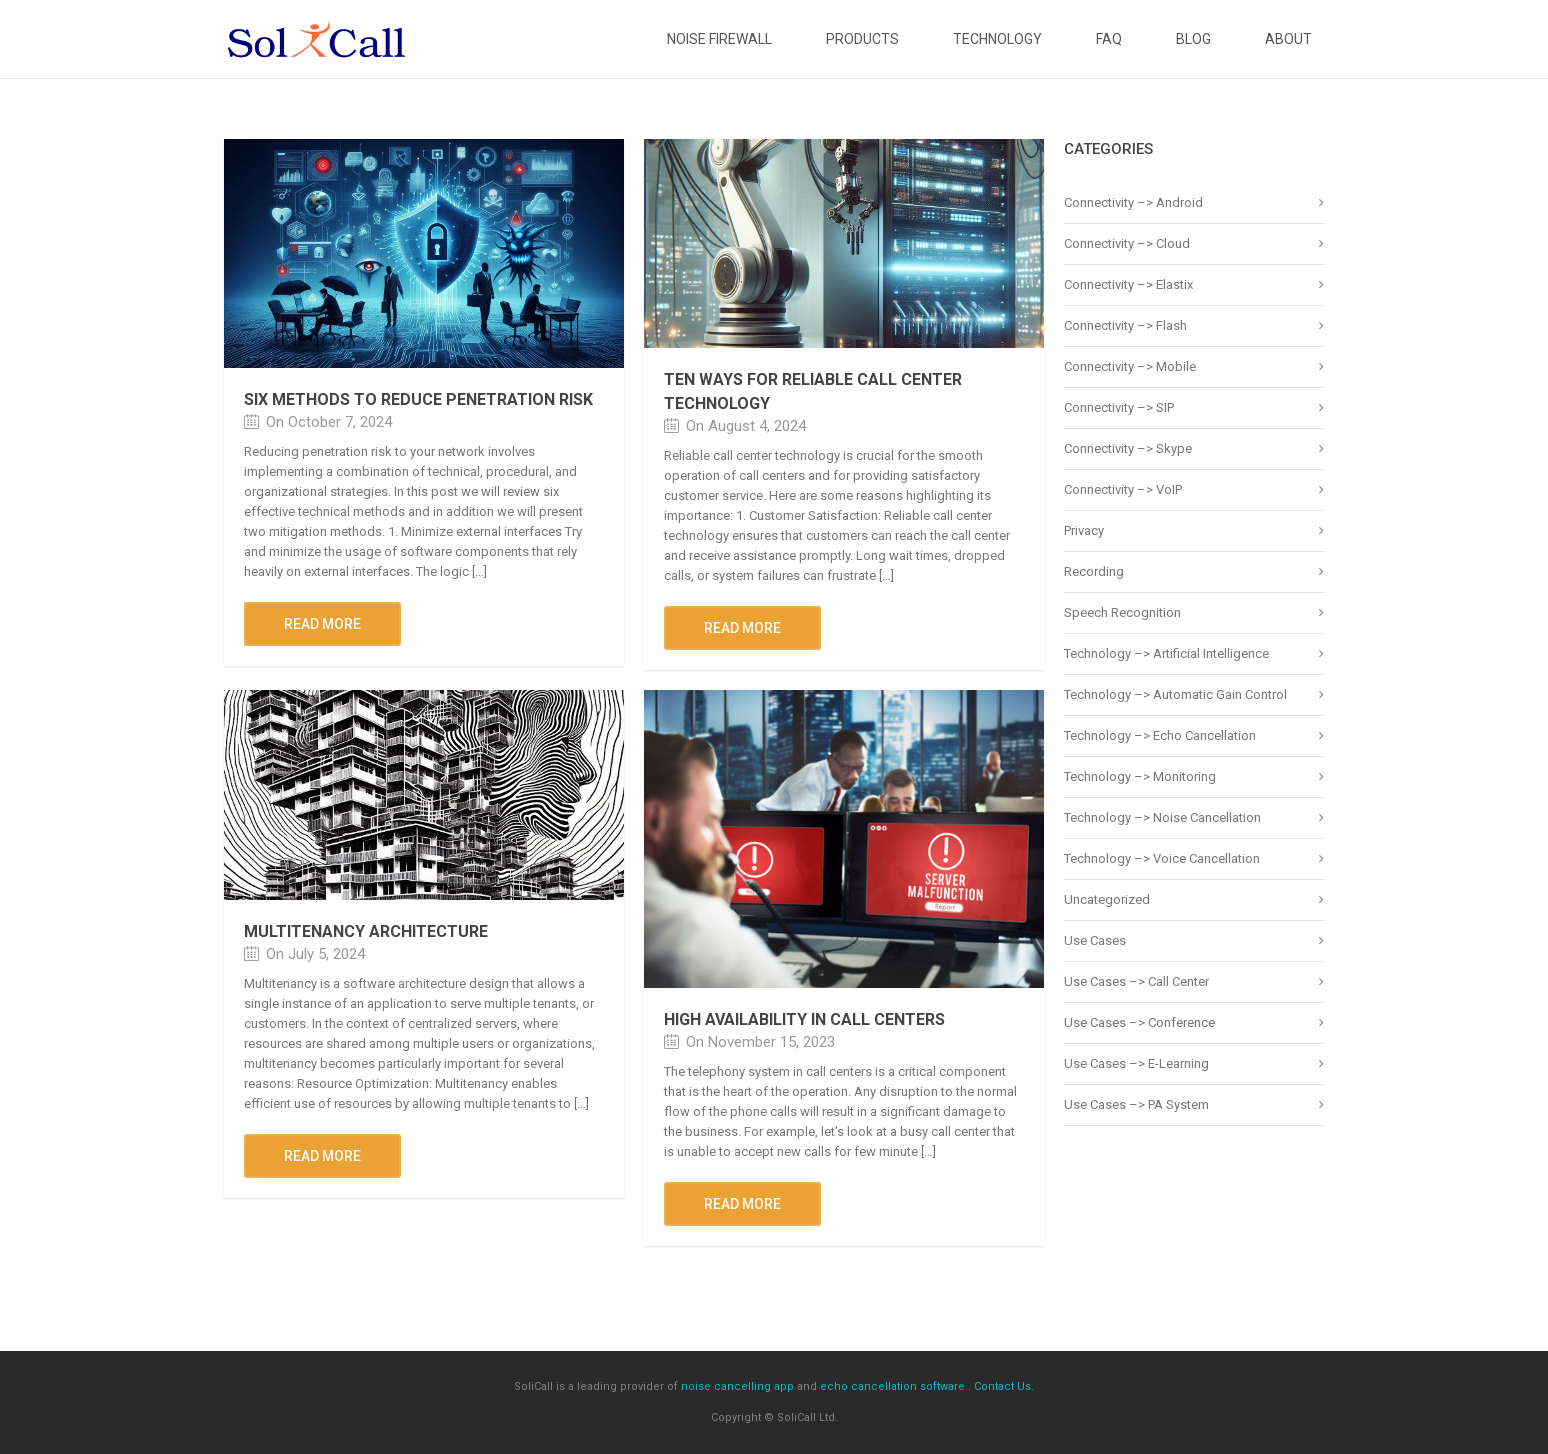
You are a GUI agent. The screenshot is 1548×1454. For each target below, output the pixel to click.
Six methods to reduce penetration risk (418, 399)
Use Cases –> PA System (1136, 1104)
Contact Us (1002, 1386)
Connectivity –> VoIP (1123, 489)
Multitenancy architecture (366, 931)
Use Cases (1095, 940)
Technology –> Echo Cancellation (1160, 735)
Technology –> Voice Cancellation (1162, 858)
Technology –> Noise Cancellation (1162, 817)
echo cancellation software (892, 1386)
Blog (1193, 39)
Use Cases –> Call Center (1136, 981)
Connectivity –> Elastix (1128, 284)
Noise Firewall (719, 39)
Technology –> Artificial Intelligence (1166, 653)
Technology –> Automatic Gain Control (1175, 694)
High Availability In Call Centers (804, 1019)
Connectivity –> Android (1133, 202)
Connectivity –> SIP (1119, 407)
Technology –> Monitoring (1140, 776)
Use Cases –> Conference (1139, 1022)
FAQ (1109, 39)
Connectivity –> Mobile (1130, 366)
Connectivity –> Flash (1125, 325)
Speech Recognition (1122, 612)
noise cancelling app (737, 1386)
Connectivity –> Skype (1128, 448)
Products (862, 39)
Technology (997, 39)
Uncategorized (1107, 899)
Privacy (1084, 530)
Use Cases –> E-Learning (1136, 1063)
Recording (1094, 571)
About (1288, 39)
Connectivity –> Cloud (1127, 243)
